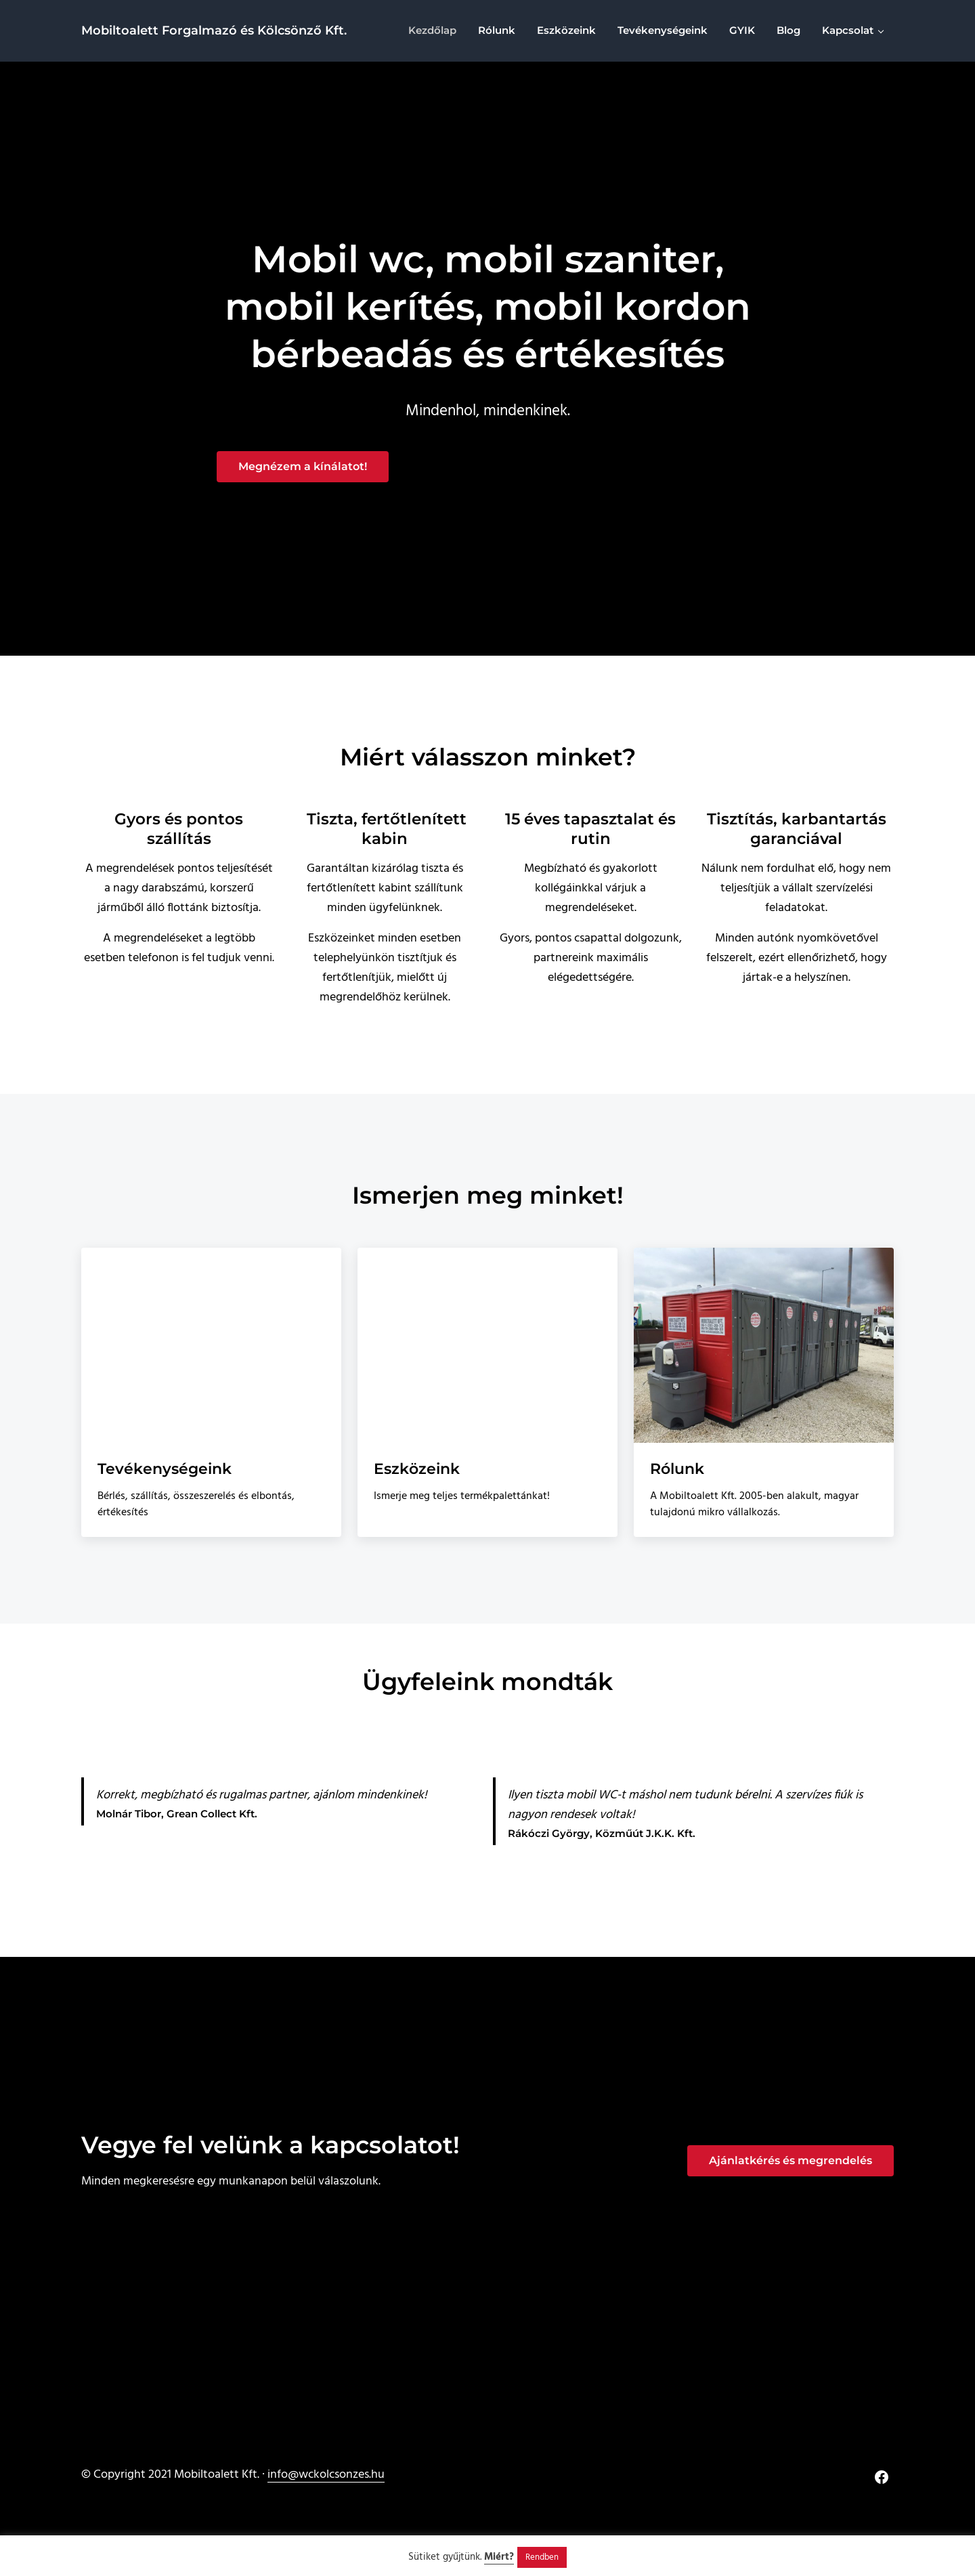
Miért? (499, 2557)
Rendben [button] (542, 2557)
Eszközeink (419, 1471)
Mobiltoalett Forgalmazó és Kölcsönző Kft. (214, 31)
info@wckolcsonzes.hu (326, 2475)
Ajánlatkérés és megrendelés (790, 2160)
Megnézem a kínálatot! (302, 469)
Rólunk (679, 1471)
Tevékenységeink (167, 1471)
